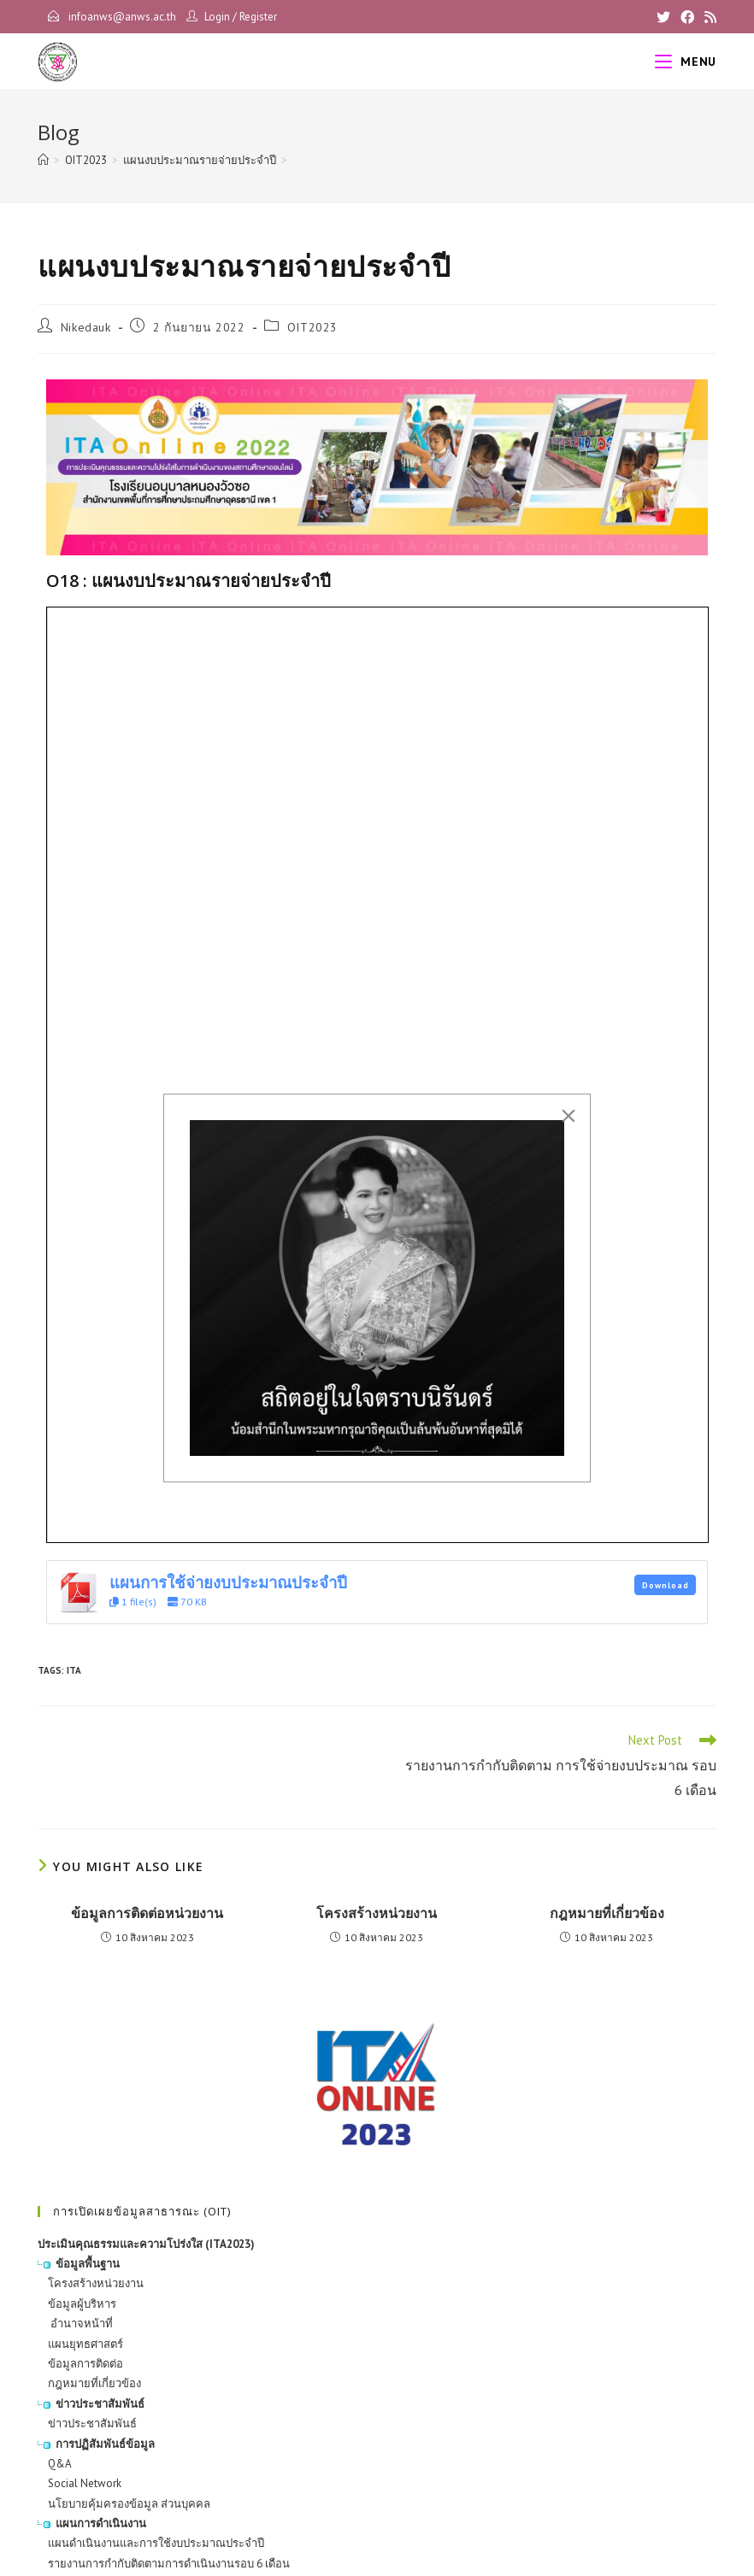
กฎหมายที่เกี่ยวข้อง (607, 1913)
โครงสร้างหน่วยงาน (376, 1913)
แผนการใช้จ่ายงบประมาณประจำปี (228, 1582)
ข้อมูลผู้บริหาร (77, 2304)
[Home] (43, 160)
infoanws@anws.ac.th (121, 16)
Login (217, 16)
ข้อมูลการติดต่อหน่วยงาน (147, 1913)
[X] (663, 17)
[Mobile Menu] (685, 61)
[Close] (568, 1116)
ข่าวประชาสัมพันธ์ (87, 2423)
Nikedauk (86, 327)
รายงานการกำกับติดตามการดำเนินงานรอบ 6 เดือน (164, 2563)
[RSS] (707, 17)
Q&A (55, 2463)
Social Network (79, 2483)
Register (258, 16)
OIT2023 (312, 327)
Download (665, 1585)
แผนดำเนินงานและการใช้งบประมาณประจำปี (151, 2543)
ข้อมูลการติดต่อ (80, 2363)
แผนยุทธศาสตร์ (80, 2344)
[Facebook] (687, 17)
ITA (74, 1670)
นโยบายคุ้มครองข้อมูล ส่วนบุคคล (124, 2504)
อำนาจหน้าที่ (75, 2323)
